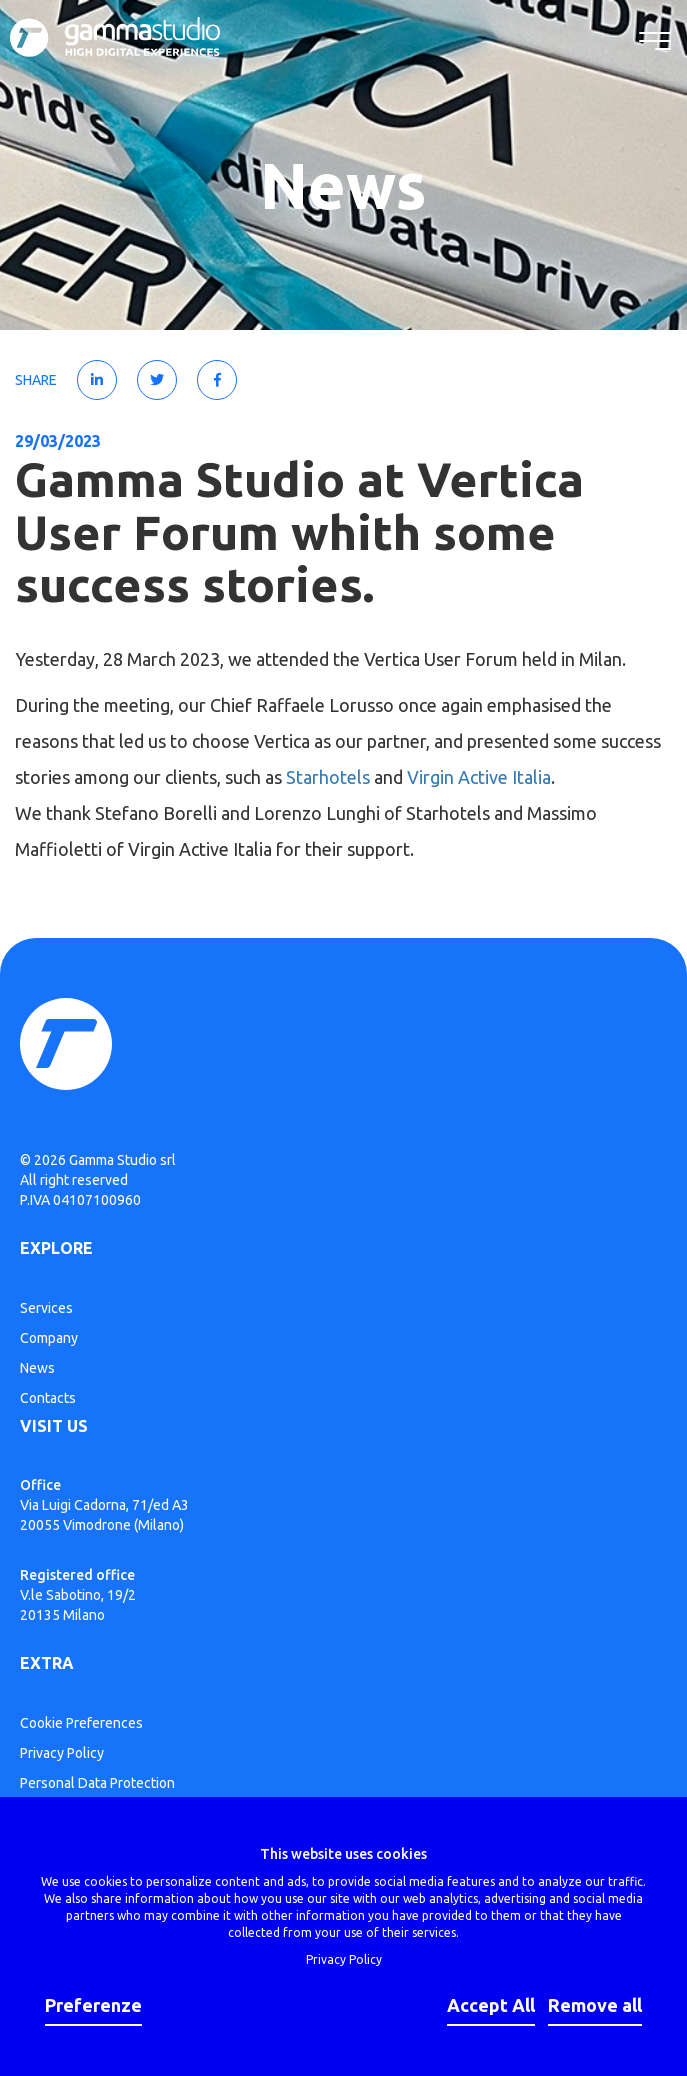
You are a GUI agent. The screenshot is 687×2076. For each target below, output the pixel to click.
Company (49, 1338)
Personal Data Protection (97, 1783)
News (37, 1368)
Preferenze (93, 2005)
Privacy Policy (62, 1753)
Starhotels (328, 777)
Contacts (48, 1398)
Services (46, 1308)
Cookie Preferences (81, 1723)
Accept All (491, 2005)
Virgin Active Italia (479, 777)
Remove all (595, 2005)
